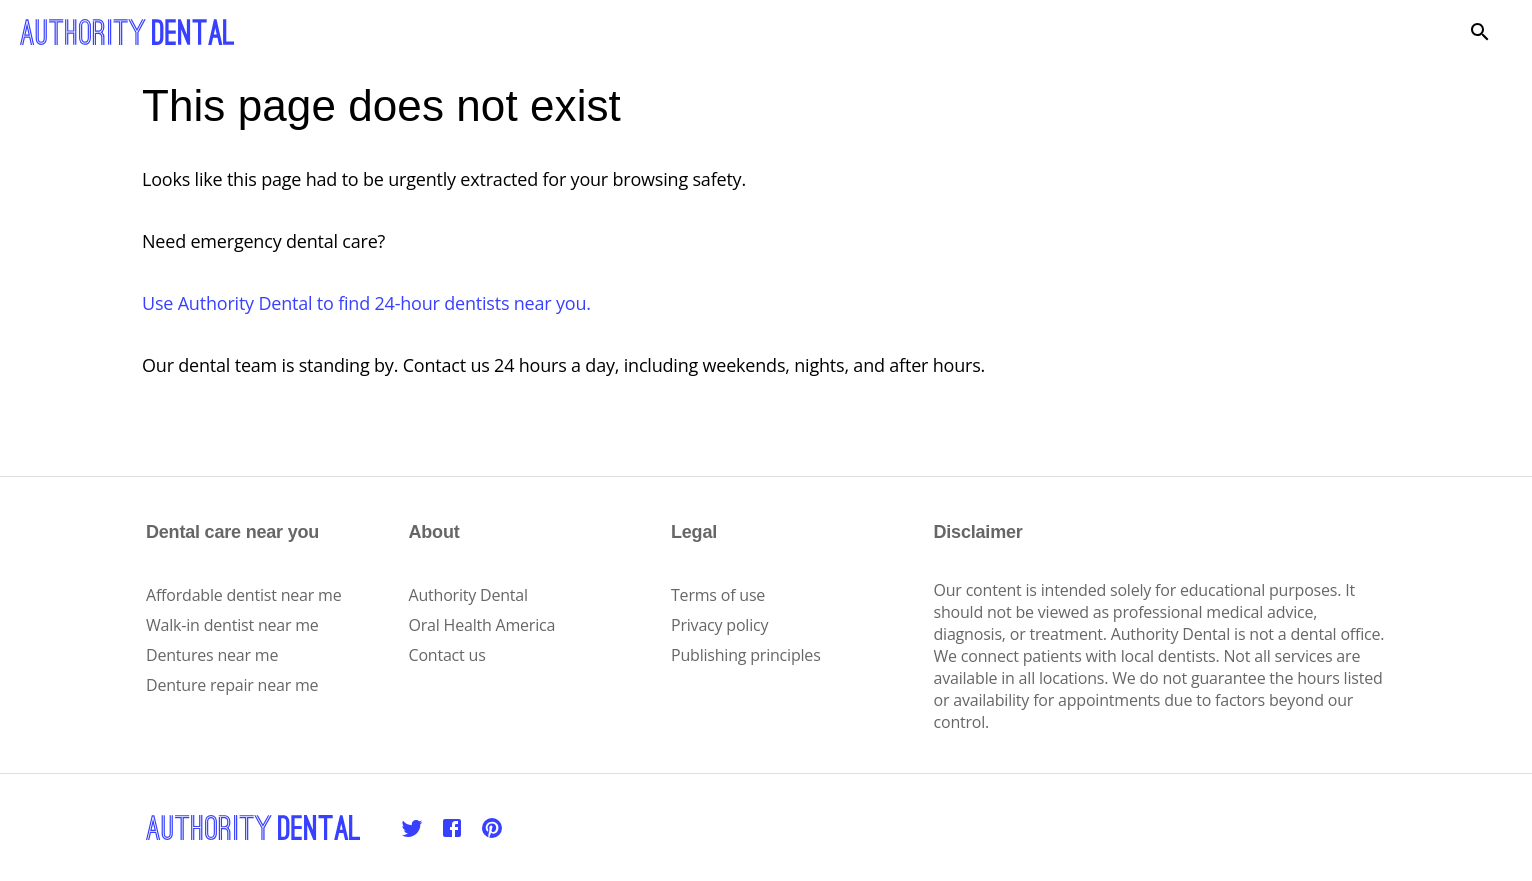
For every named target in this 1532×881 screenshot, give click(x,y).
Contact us (447, 655)
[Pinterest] (492, 828)
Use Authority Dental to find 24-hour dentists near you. (366, 303)
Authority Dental (468, 595)
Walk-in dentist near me (232, 625)
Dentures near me (212, 655)
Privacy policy (719, 625)
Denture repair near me (232, 685)
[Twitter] (412, 828)
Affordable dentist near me (244, 595)
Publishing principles (746, 655)
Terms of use (718, 595)
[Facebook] (452, 828)
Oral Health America (482, 625)
